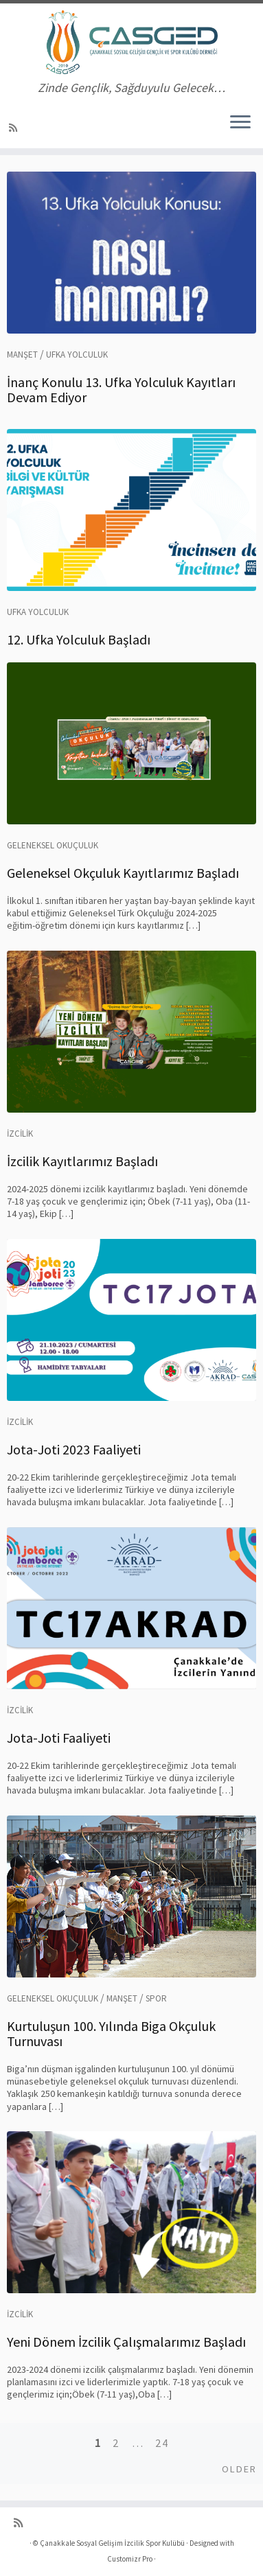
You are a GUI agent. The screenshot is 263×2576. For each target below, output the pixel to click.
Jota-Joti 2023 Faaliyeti (74, 1449)
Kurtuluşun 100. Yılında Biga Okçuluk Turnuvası (111, 2033)
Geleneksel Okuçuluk (52, 845)
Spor (156, 1998)
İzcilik (20, 1133)
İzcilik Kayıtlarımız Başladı (82, 1161)
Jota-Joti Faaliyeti (59, 1737)
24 (162, 2443)
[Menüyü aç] (240, 123)
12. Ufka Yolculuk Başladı (78, 639)
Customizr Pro (129, 2559)
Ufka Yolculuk (77, 354)
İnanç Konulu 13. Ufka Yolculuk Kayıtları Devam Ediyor (121, 389)
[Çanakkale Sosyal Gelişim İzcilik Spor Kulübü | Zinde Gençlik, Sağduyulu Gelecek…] (131, 42)
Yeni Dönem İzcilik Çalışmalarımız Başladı (126, 2341)
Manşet (22, 354)
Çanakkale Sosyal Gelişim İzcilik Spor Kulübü (112, 2543)
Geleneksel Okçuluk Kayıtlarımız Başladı (123, 872)
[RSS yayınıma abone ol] (15, 127)
